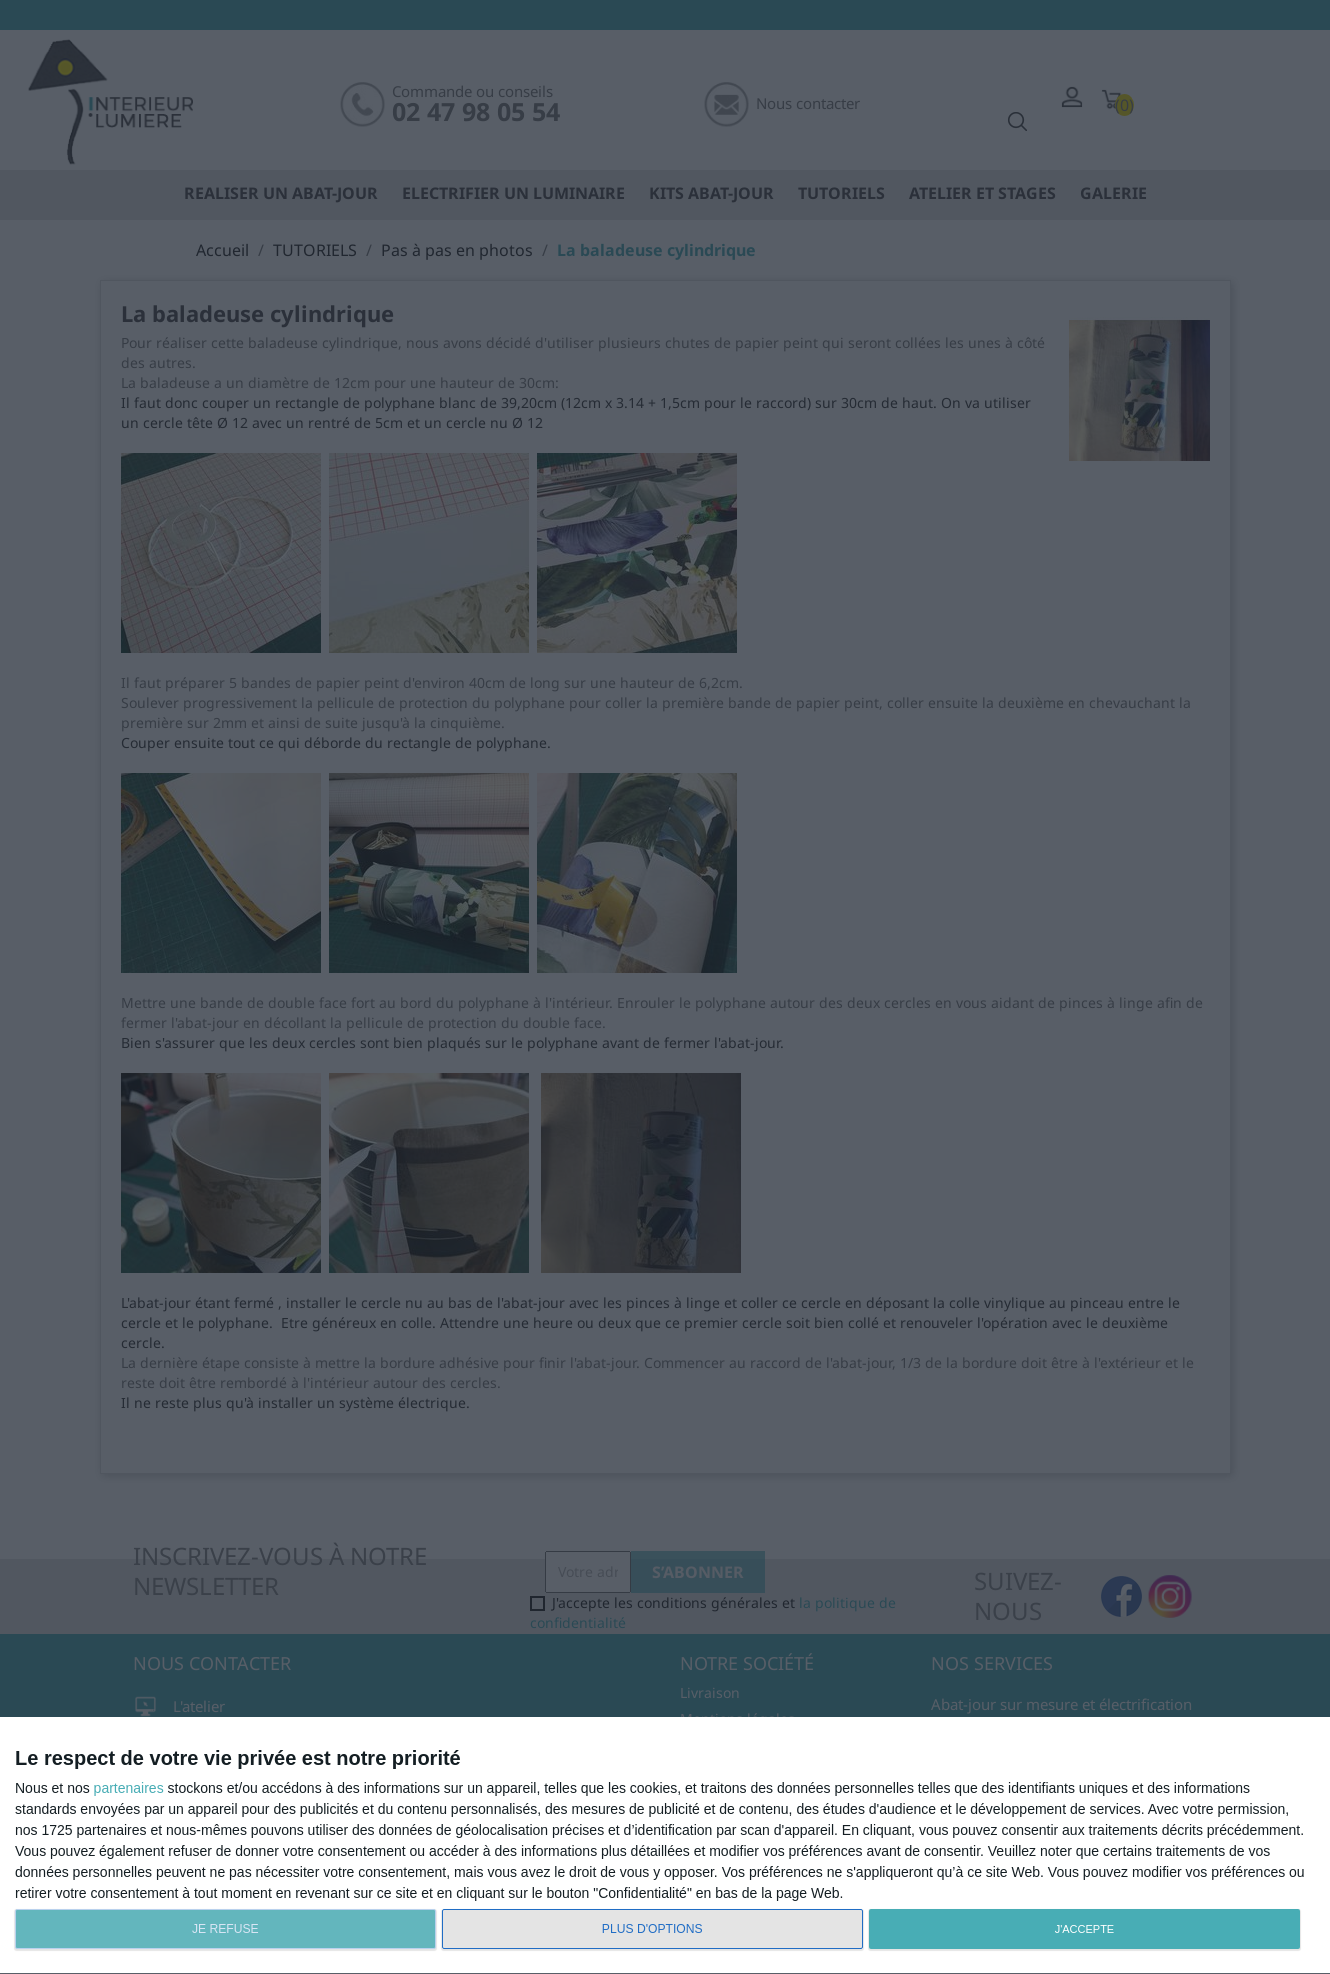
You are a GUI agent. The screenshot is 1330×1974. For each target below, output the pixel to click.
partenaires (129, 1788)
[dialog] (665, 1846)
